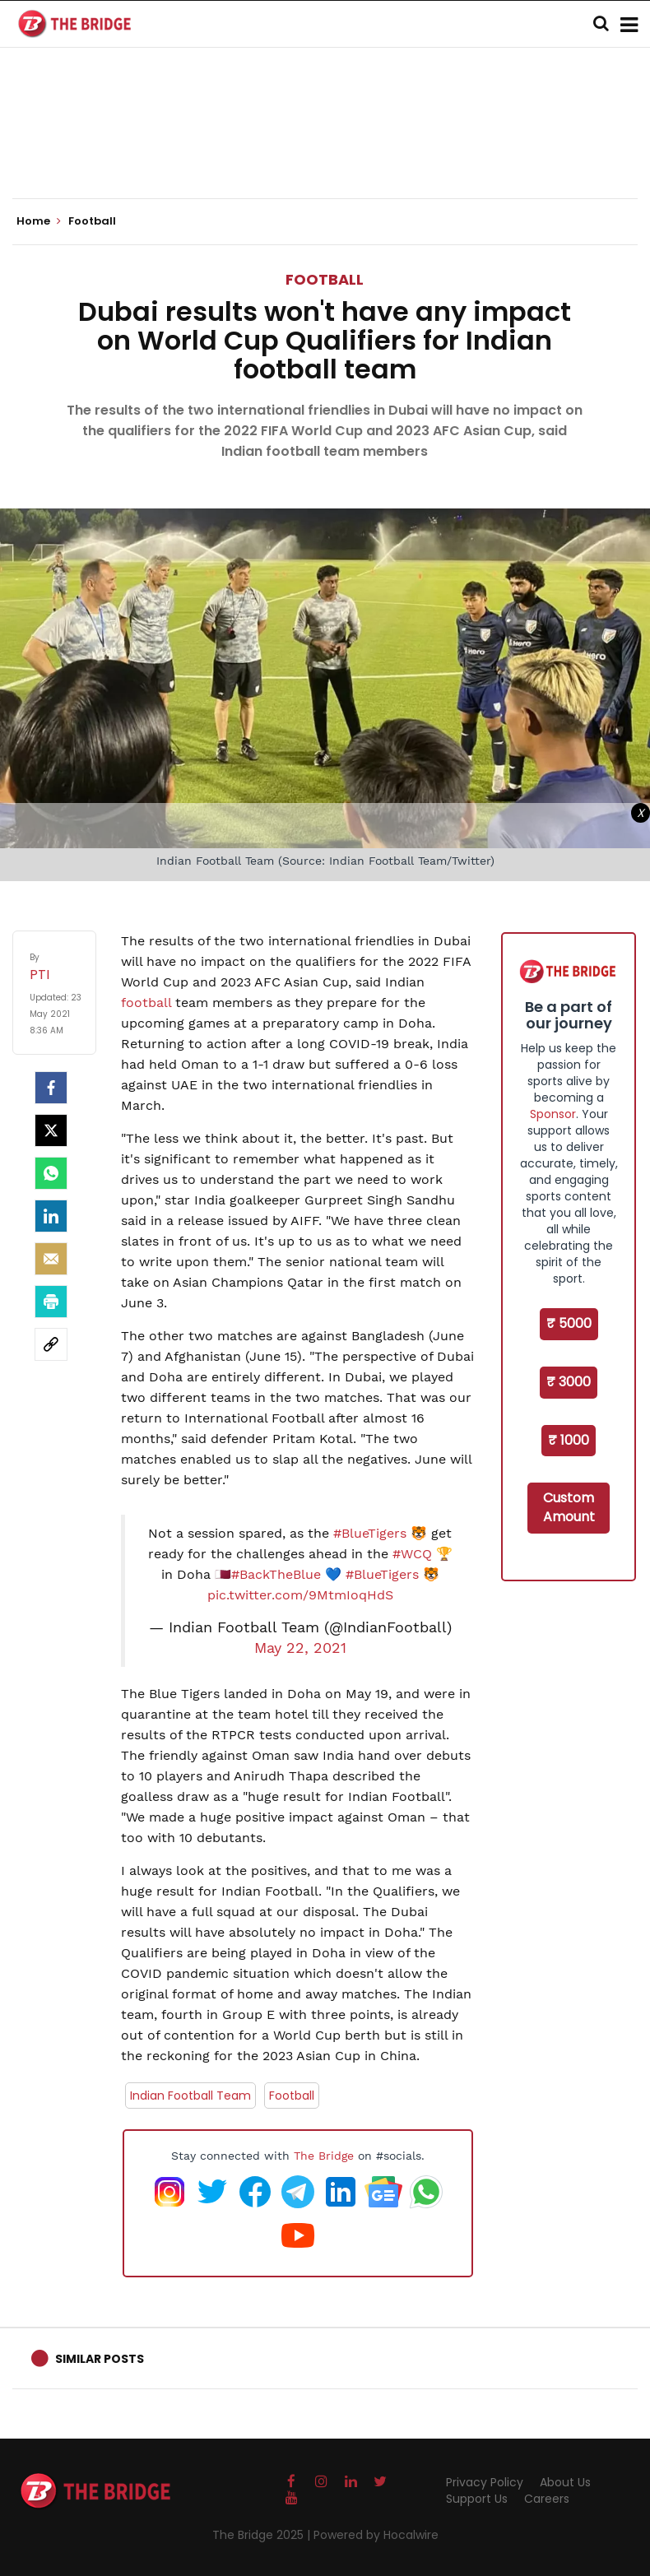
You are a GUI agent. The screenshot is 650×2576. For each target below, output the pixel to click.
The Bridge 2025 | (262, 2535)
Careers (546, 2498)
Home (38, 221)
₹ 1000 (568, 1440)
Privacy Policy (484, 2482)
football (148, 1002)
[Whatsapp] (51, 1173)
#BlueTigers (369, 1533)
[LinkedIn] (51, 1216)
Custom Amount (569, 1507)
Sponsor (553, 1114)
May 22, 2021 (300, 1648)
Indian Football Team (190, 2095)
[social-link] (51, 1344)
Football (325, 279)
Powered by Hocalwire (376, 2535)
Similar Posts (99, 2359)
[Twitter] (51, 1130)
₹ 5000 (569, 1323)
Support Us (477, 2498)
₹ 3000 (568, 1381)
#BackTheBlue (276, 1574)
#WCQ (412, 1554)
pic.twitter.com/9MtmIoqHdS (300, 1595)
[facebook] (51, 1087)
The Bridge (324, 2155)
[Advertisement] (325, 148)
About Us (565, 2482)
